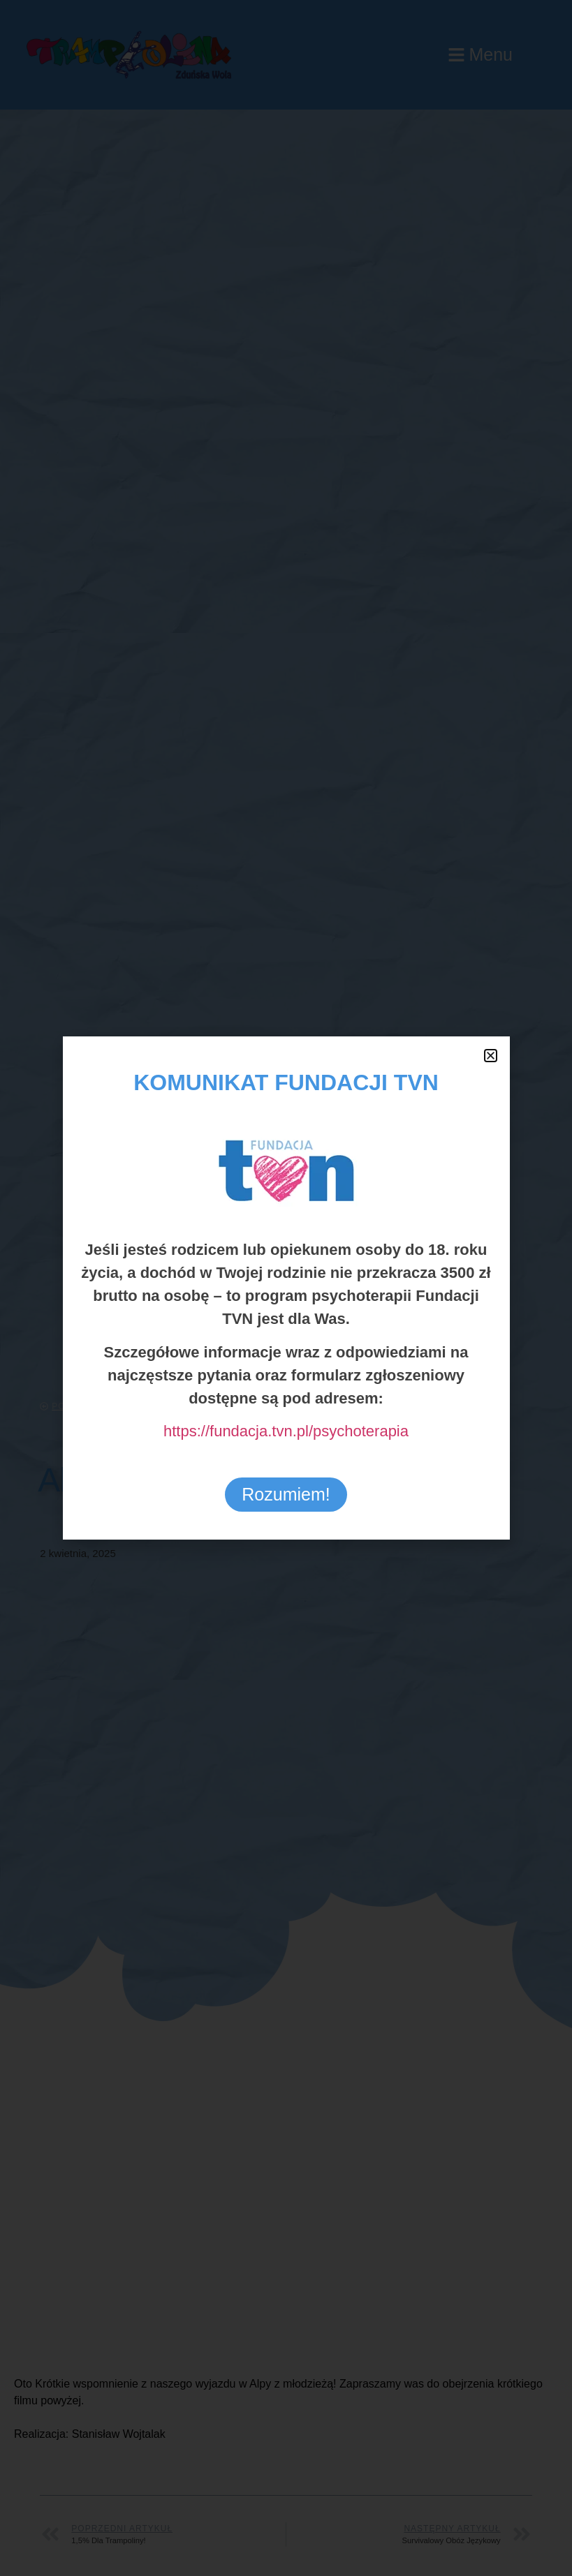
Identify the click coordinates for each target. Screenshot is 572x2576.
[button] (490, 1055)
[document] (286, 1288)
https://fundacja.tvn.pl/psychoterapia (286, 1431)
